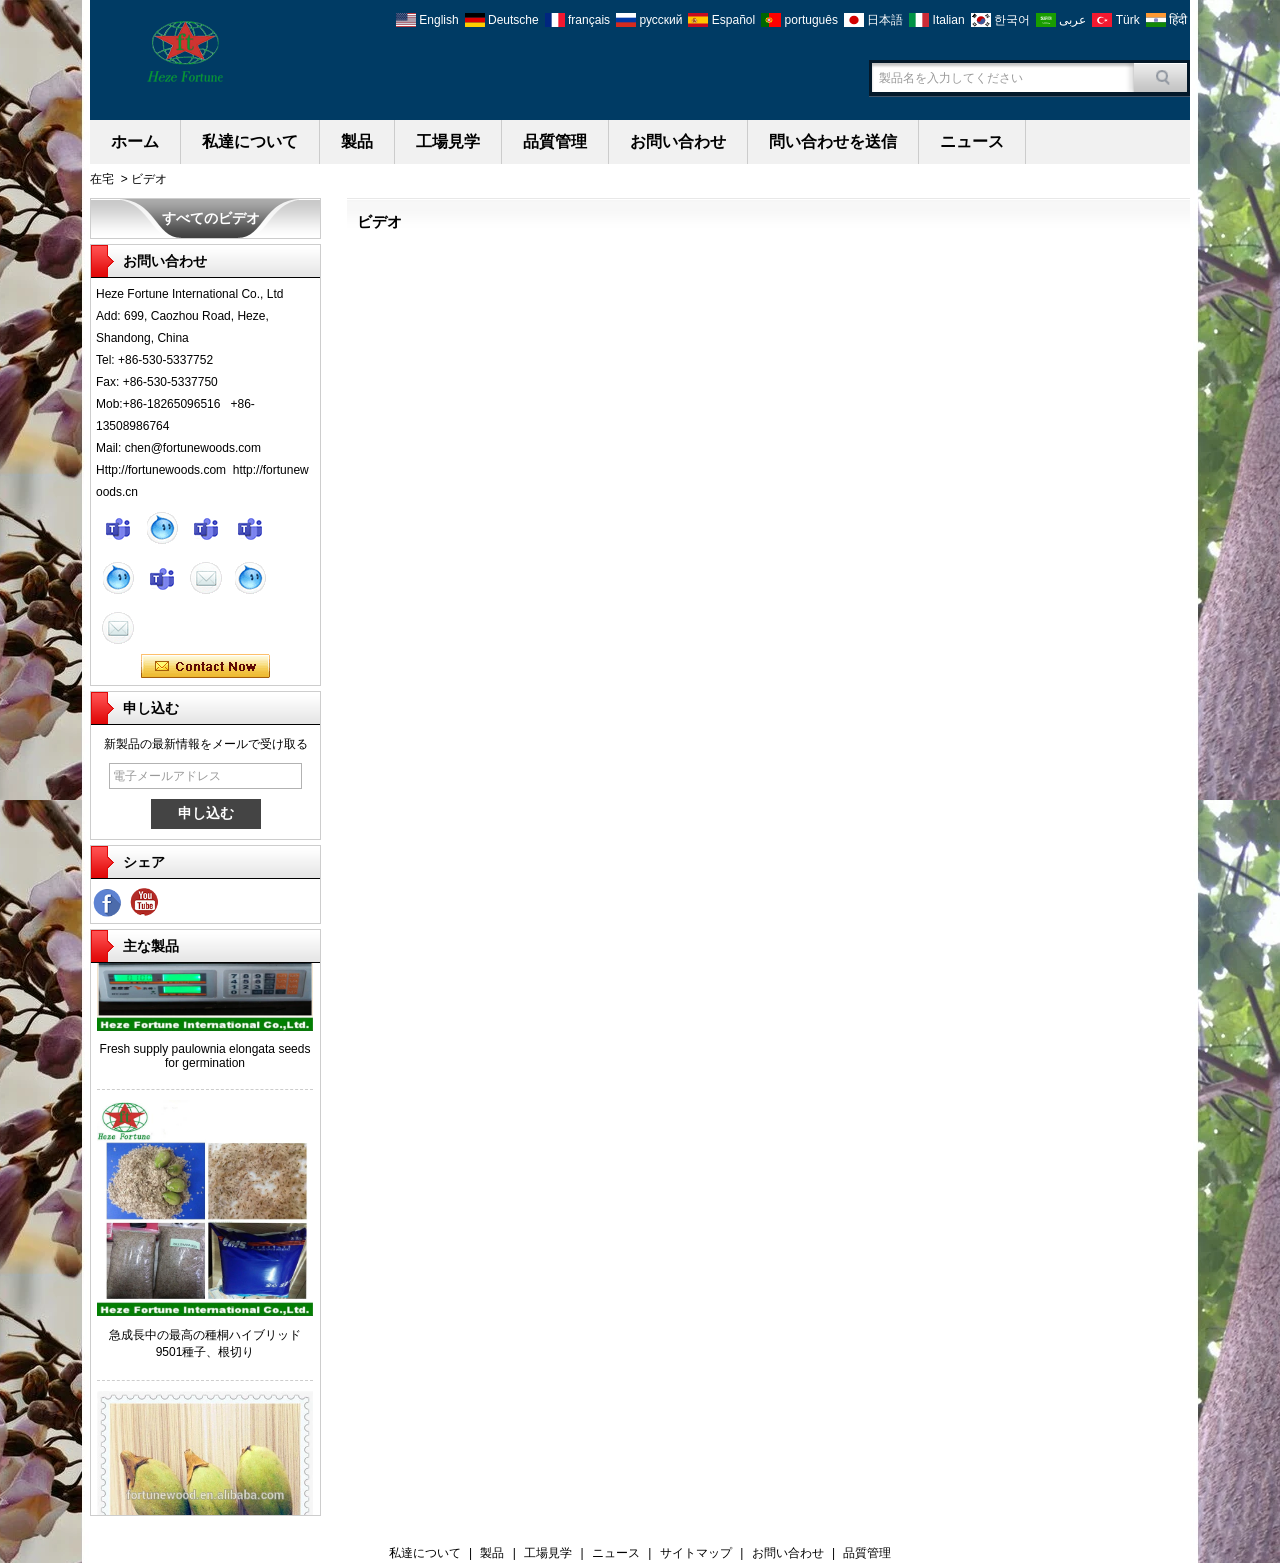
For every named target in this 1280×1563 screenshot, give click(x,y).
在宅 (102, 179)
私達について (250, 141)
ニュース (972, 141)
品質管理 (555, 141)
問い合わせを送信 (833, 141)
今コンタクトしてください (205, 667)
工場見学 (448, 141)
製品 (357, 141)
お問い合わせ (678, 141)
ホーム (135, 141)
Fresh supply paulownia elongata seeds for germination (205, 1058)
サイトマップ (696, 1553)
